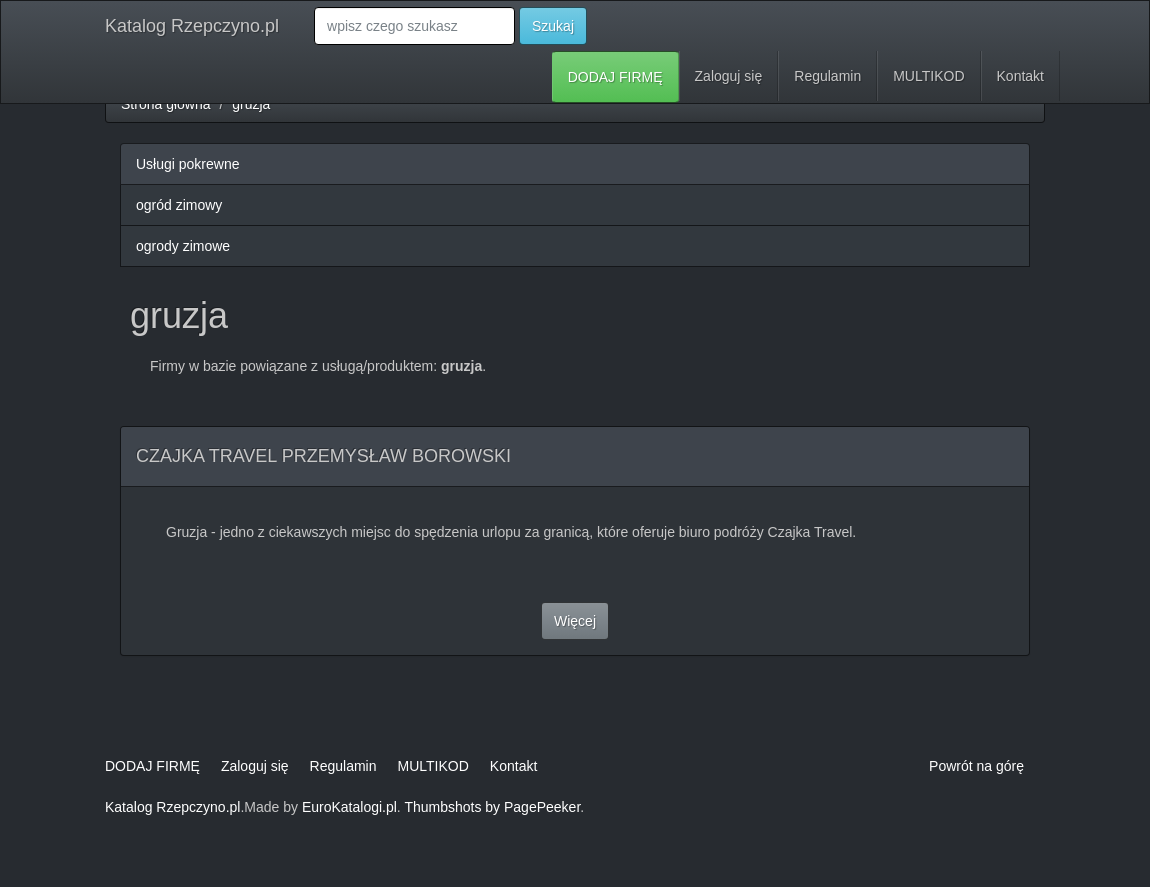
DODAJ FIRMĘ (615, 77)
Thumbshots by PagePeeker (492, 807)
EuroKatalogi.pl (349, 807)
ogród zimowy (179, 205)
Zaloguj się (729, 76)
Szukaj (553, 26)
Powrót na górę (976, 766)
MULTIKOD (928, 76)
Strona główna (166, 104)
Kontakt (1020, 76)
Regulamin (827, 76)
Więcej (575, 621)
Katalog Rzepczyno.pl (192, 26)
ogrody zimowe (183, 246)
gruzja (251, 104)
